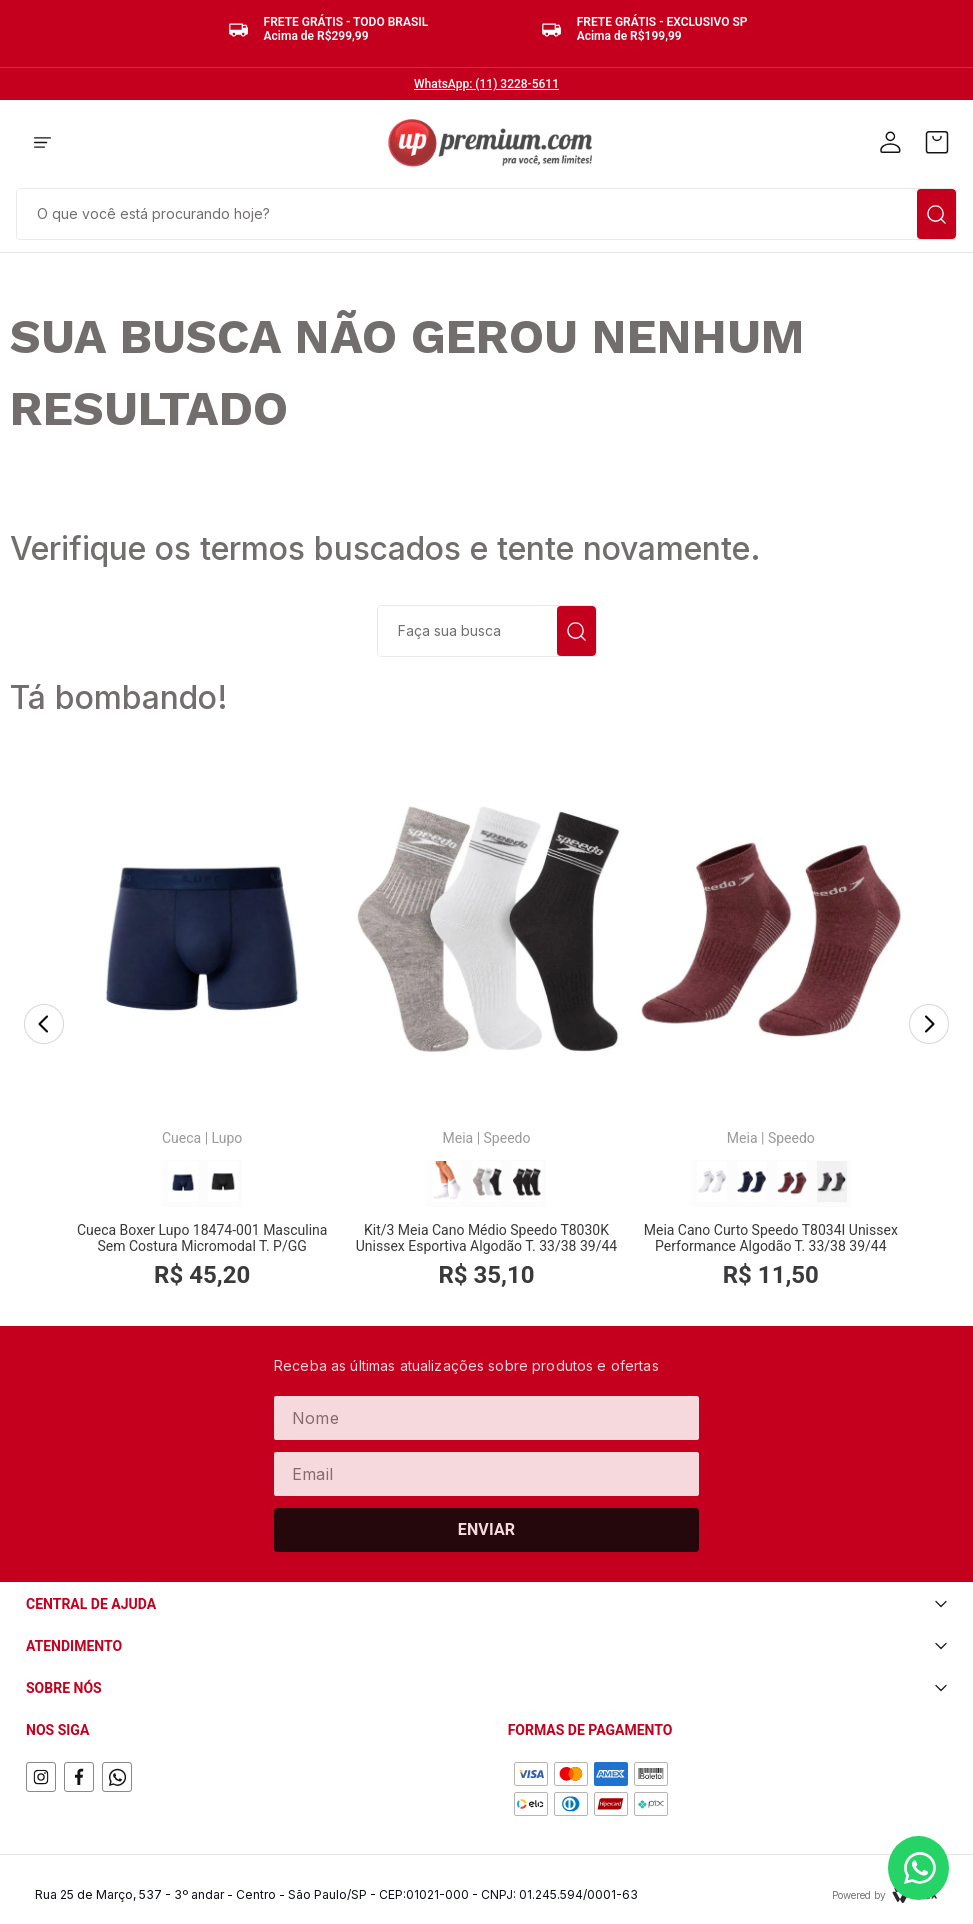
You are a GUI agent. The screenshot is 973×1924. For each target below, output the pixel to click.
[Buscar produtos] (936, 214)
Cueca (181, 1138)
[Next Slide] (929, 1026)
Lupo (227, 1138)
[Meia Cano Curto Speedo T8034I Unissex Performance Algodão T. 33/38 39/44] (771, 1026)
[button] (42, 144)
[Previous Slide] (44, 1026)
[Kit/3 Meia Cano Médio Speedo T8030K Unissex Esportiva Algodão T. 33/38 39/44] (486, 1026)
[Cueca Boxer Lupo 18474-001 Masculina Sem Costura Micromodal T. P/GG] (202, 1026)
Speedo (507, 1138)
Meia (458, 1138)
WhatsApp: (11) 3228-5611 (486, 84)
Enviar (487, 1529)
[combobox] (486, 212)
